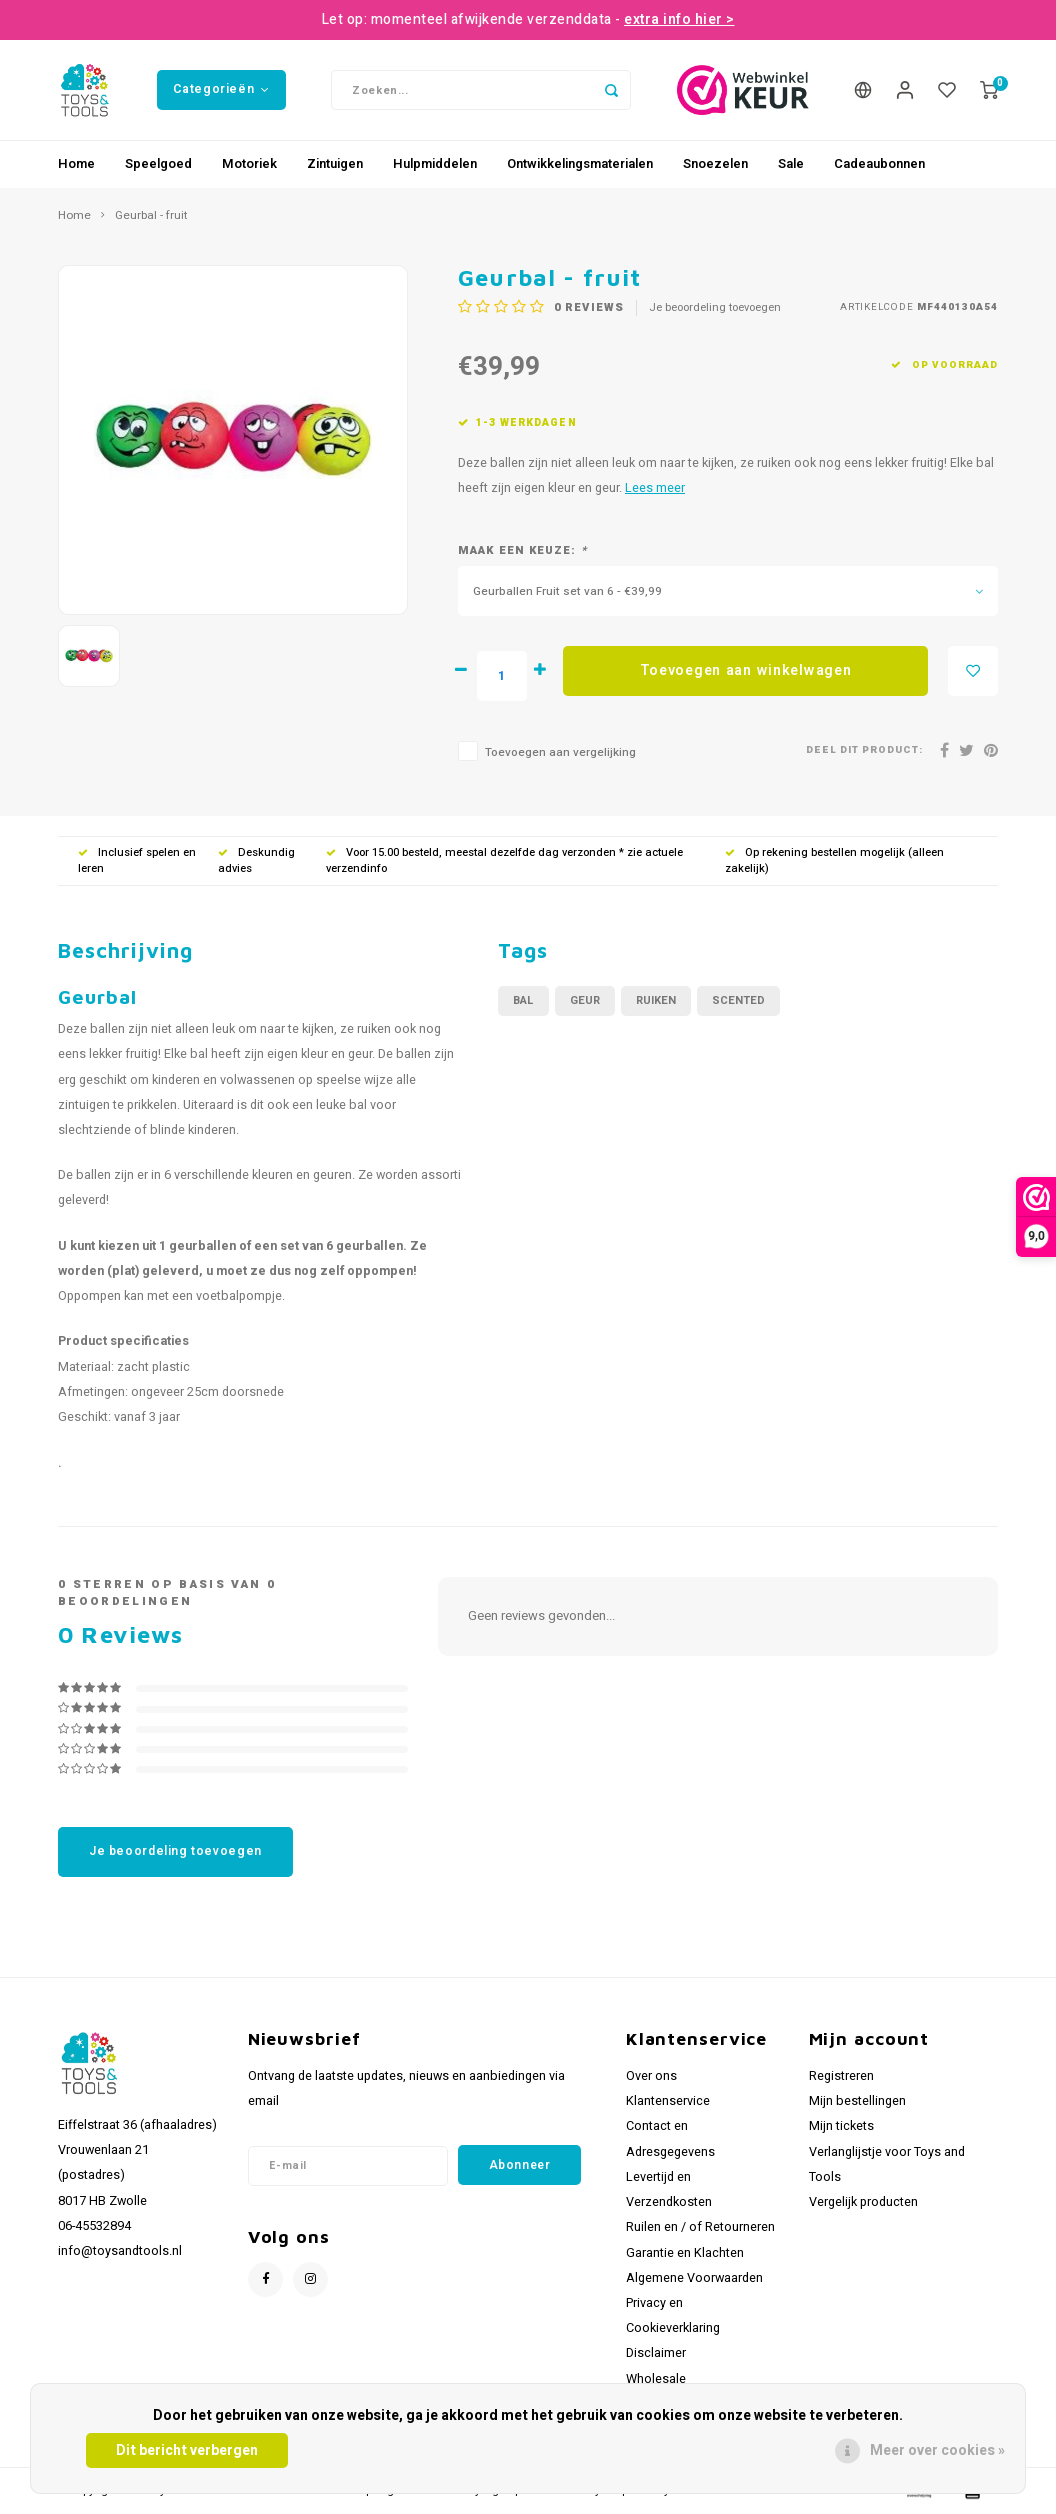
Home (76, 163)
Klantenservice (668, 2101)
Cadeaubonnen (879, 163)
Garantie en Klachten (685, 2253)
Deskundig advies (256, 860)
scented (738, 1000)
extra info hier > (679, 19)
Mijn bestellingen (857, 2101)
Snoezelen (715, 163)
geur (585, 1000)
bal (523, 1000)
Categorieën (221, 89)
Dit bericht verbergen (187, 2450)
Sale (791, 163)
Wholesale (656, 2379)
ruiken (656, 1000)
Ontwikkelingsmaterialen (580, 163)
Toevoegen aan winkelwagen (746, 670)
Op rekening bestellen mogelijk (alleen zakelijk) (834, 860)
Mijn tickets (841, 2126)
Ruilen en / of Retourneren (700, 2227)
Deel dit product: (864, 750)
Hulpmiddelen (435, 163)
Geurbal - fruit (151, 216)
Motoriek (249, 163)
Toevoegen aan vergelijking (560, 752)
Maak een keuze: (522, 551)
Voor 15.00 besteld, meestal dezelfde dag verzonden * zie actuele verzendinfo (504, 860)
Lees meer (655, 488)
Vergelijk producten (863, 2202)
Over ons (651, 2076)
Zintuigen (335, 163)
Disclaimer (656, 2353)
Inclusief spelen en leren (137, 860)
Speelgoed (158, 163)
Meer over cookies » (937, 2450)
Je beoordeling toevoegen (715, 308)
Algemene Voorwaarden (694, 2278)
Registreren (841, 2076)
